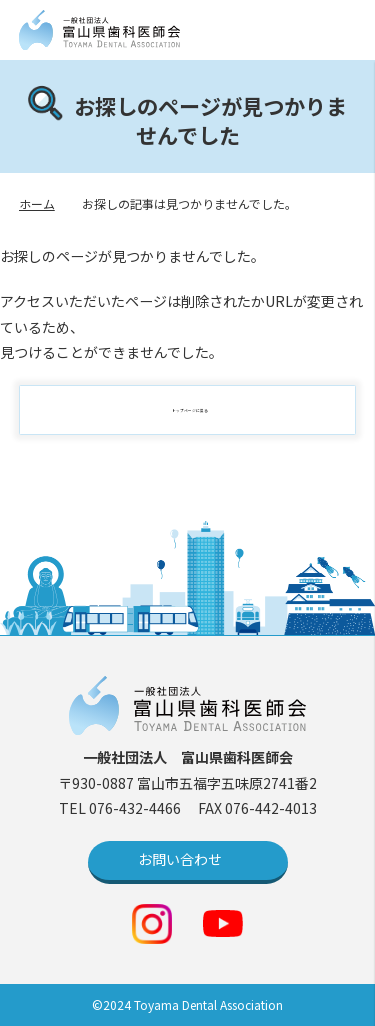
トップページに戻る (198, 410)
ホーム (37, 203)
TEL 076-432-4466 (121, 808)
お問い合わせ (180, 859)
